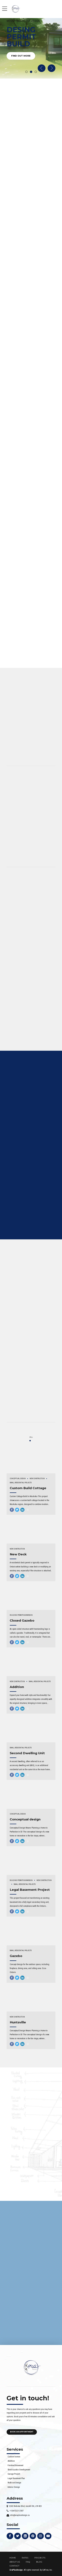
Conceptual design (18, 1478)
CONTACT (14, 2566)
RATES (25, 2558)
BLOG (39, 2562)
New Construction (37, 1478)
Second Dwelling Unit (27, 1753)
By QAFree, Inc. (46, 2570)
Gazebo (16, 1956)
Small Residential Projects (40, 1681)
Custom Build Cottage (28, 1488)
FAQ (28, 2562)
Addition (17, 1687)
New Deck (18, 1554)
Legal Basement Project (30, 1890)
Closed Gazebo (22, 1620)
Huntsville (18, 2022)
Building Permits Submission (21, 1615)
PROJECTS (39, 2558)
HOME (12, 2558)
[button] (41, 68)
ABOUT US (14, 2562)
